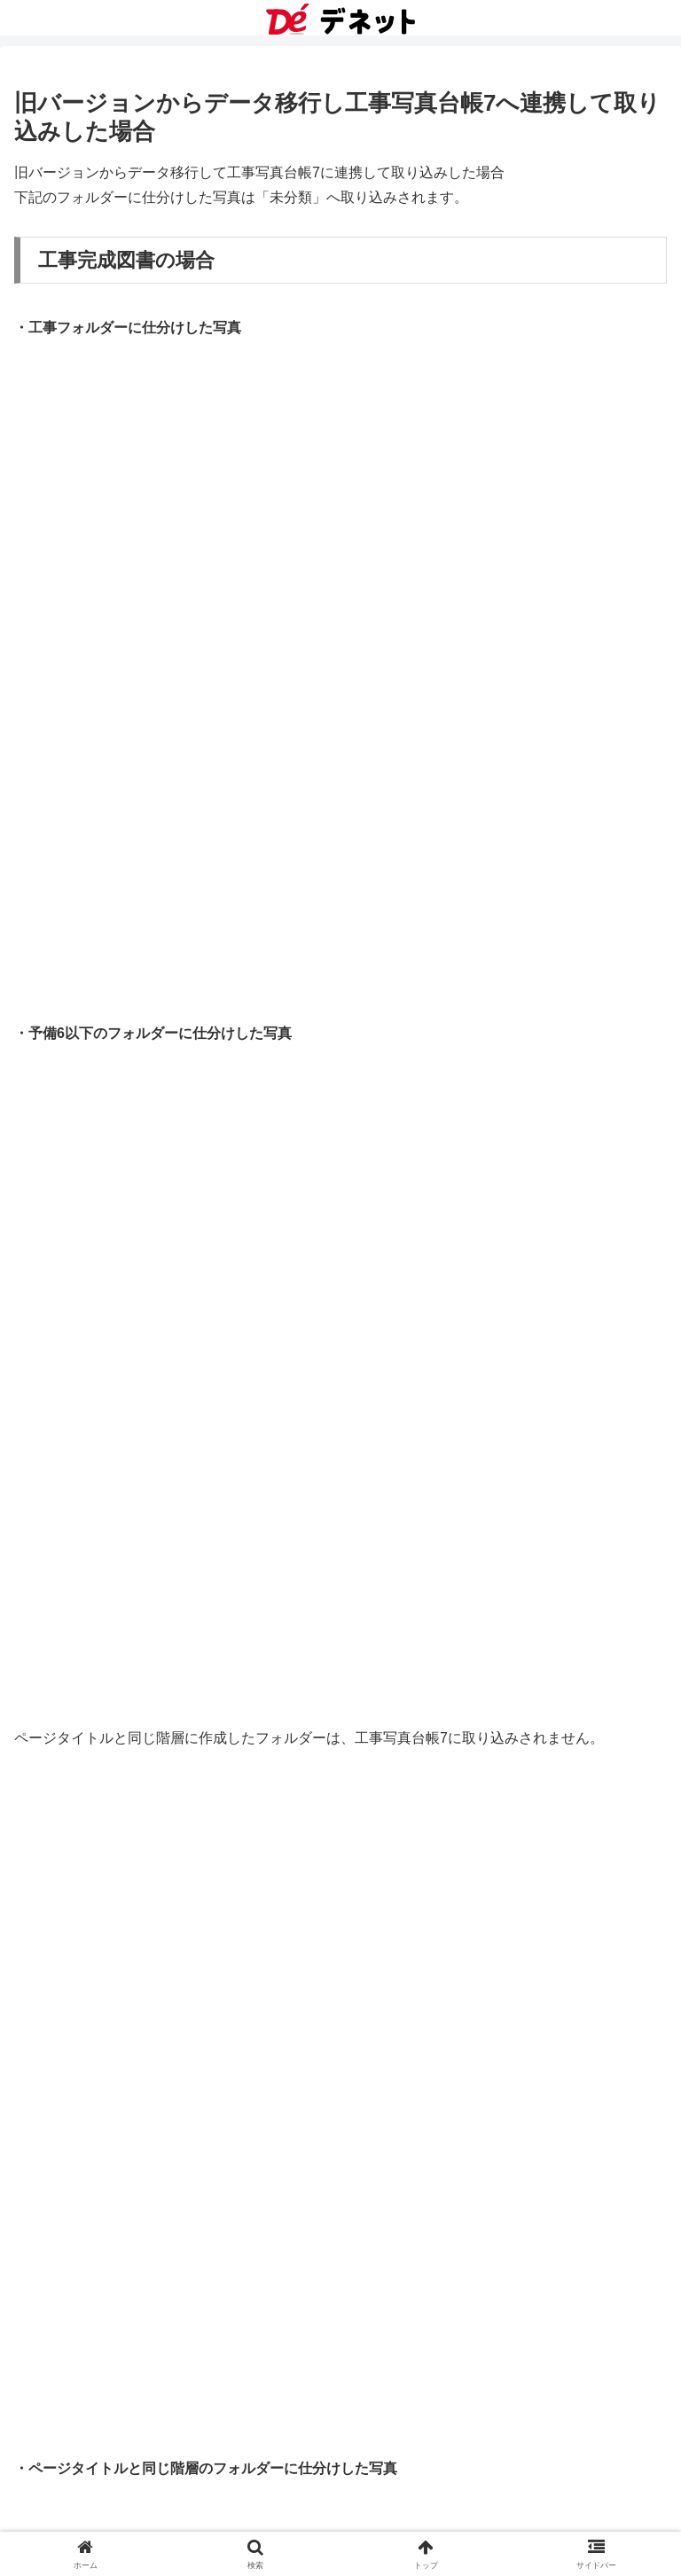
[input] (340, 1228)
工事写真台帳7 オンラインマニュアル (153, 2407)
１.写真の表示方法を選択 (126, 1791)
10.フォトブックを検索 (119, 2153)
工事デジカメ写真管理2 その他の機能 (153, 1755)
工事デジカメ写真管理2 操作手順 (138, 1357)
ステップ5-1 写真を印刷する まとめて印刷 (191, 1683)
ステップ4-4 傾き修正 (138, 1611)
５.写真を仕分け (97, 1972)
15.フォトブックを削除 (119, 2334)
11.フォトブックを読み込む (134, 2189)
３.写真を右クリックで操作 (133, 1900)
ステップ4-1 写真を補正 (127, 1502)
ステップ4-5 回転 (124, 1647)
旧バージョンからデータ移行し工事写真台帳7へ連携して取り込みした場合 (302, 1828)
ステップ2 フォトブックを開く (149, 1430)
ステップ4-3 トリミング (145, 1574)
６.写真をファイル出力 (119, 2009)
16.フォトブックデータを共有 (141, 2370)
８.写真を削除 (90, 2080)
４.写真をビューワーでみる (133, 1936)
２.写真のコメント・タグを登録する (161, 1864)
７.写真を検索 (90, 2045)
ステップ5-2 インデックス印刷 (166, 1719)
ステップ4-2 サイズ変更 (145, 1538)
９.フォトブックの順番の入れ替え (154, 2117)
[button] (648, 1228)
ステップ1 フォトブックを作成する (163, 1393)
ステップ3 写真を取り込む (135, 1466)
